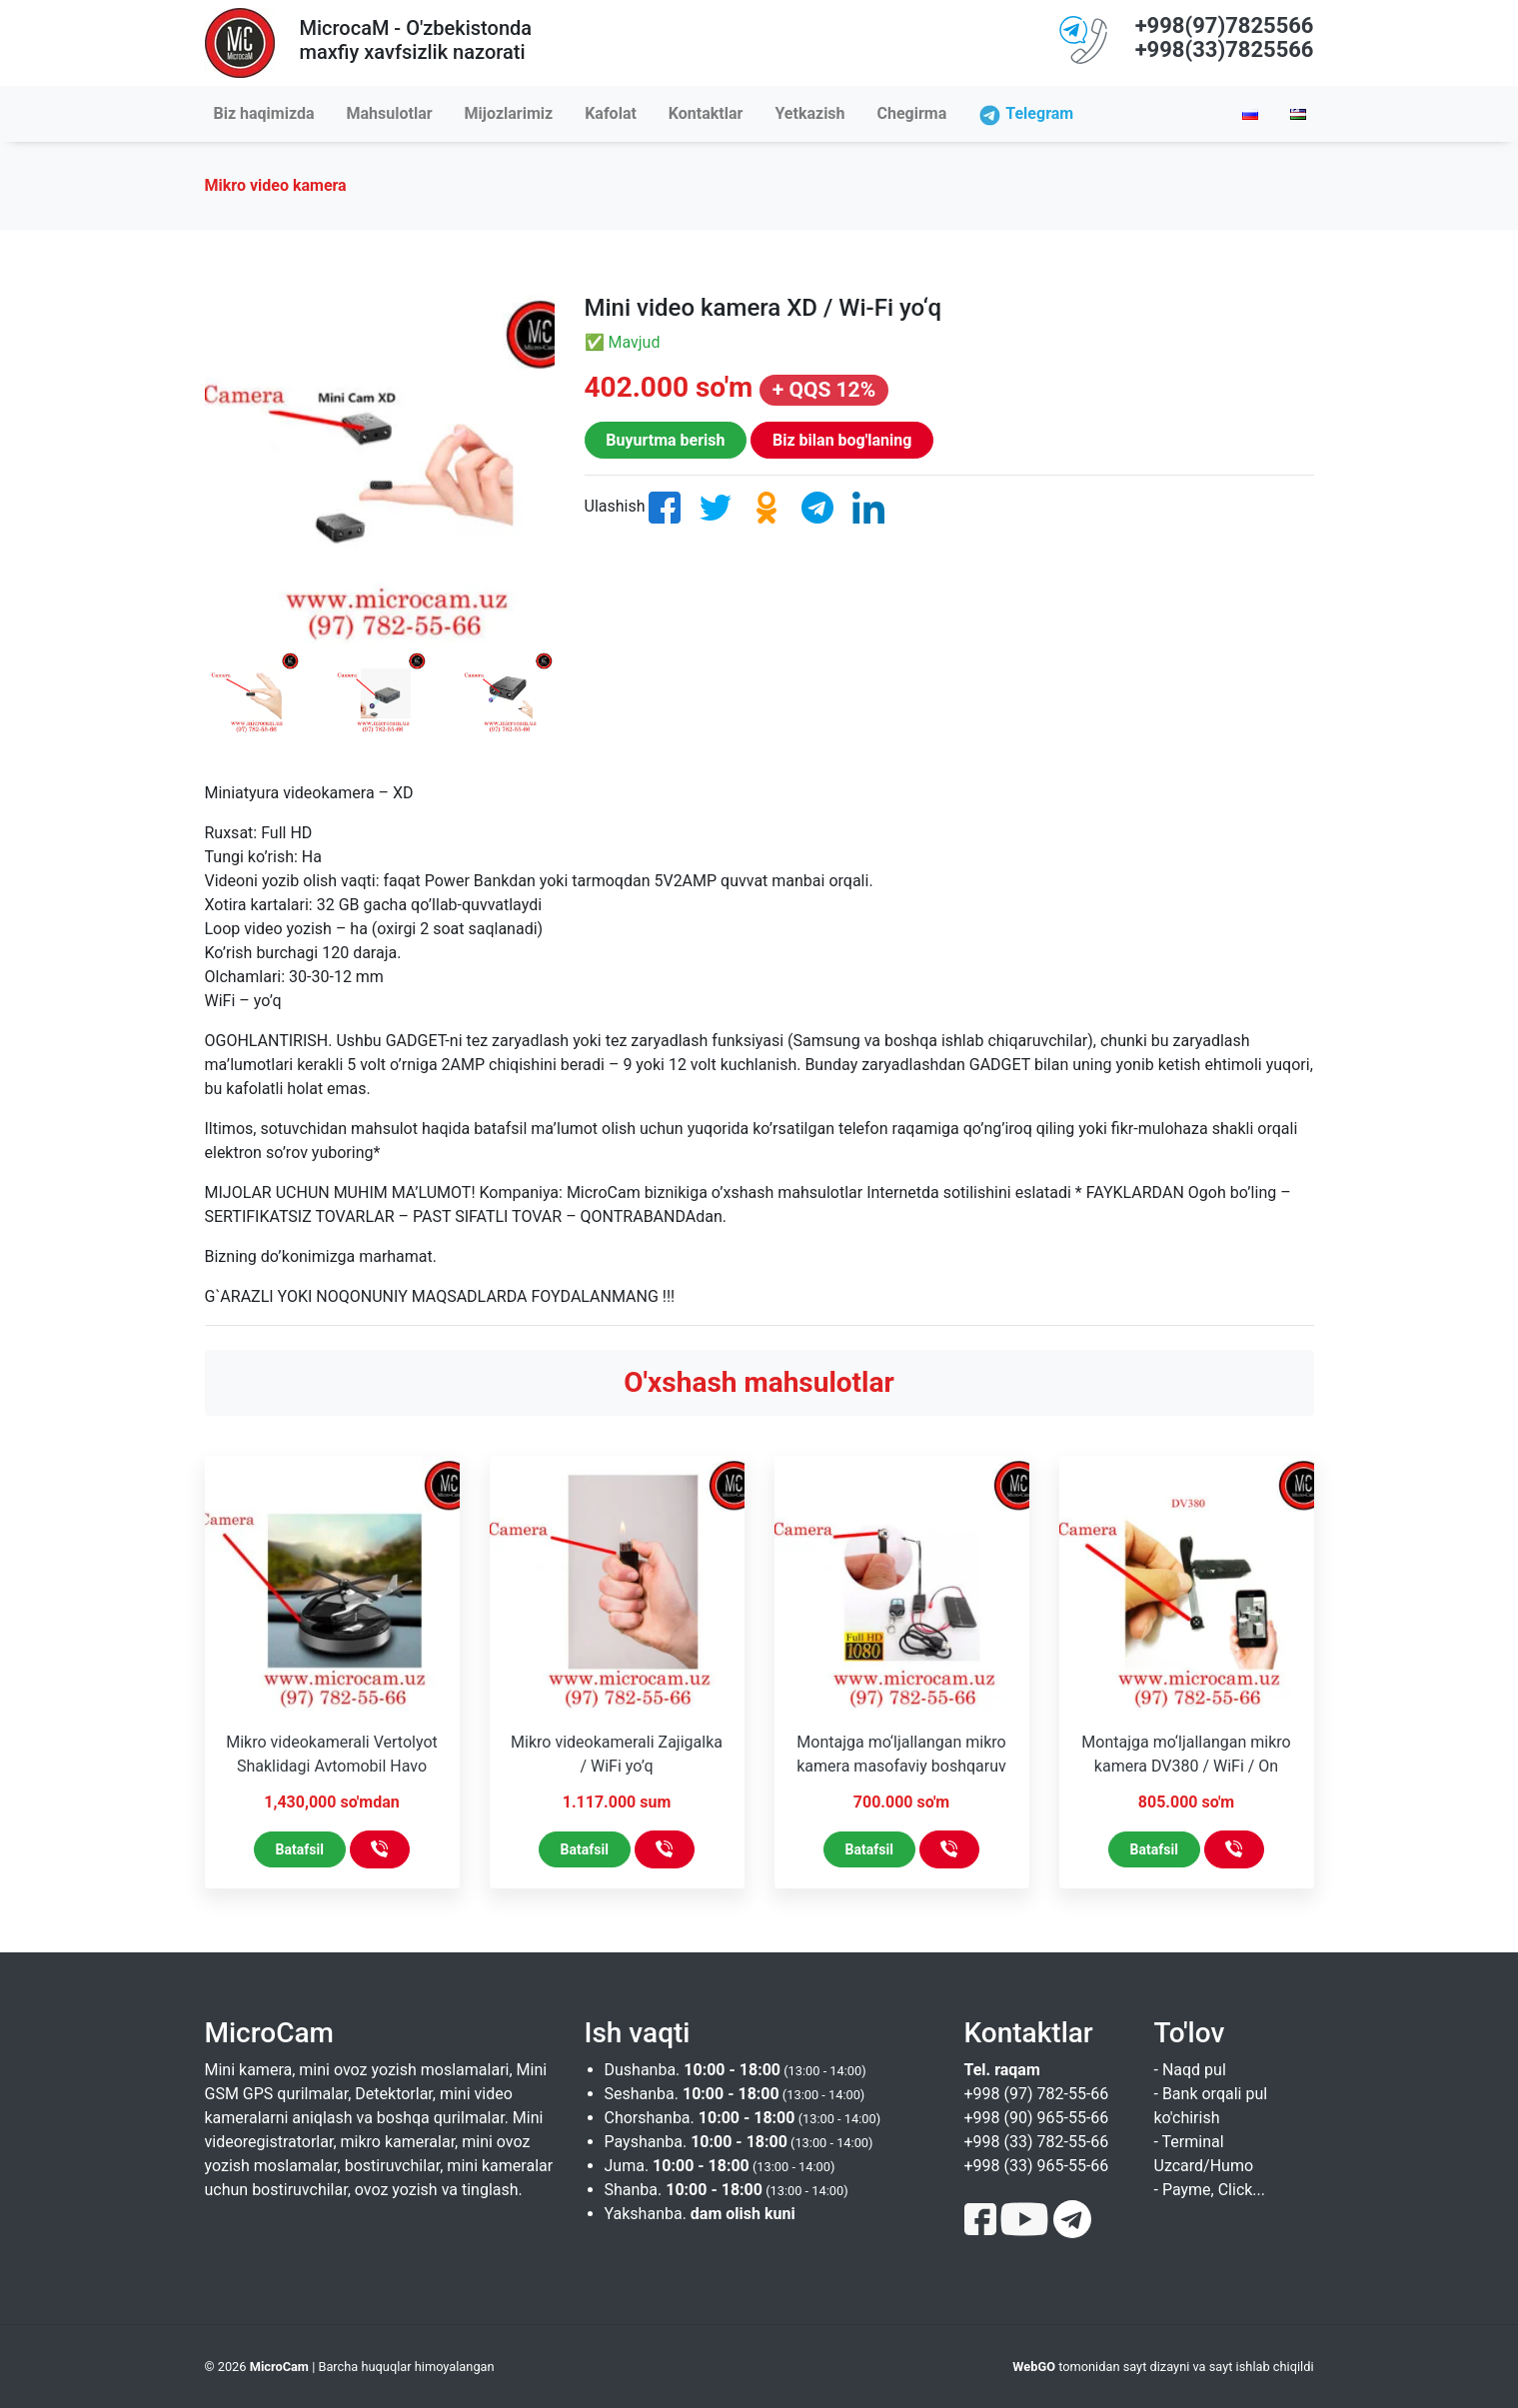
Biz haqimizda (264, 113)
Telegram (1039, 113)
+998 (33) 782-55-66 (1036, 2141)
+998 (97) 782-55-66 (1036, 2093)
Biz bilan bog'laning (841, 440)
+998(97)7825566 (1224, 25)
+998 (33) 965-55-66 (1036, 2165)
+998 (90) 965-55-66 (1036, 2117)
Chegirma (912, 113)
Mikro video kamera (276, 185)
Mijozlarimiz (509, 113)
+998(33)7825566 (1224, 49)
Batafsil (300, 1849)
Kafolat (611, 113)
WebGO (1033, 2366)
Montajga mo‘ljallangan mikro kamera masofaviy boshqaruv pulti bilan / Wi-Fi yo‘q (901, 1766)
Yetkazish (809, 113)
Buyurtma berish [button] (665, 440)
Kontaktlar (706, 113)
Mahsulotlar (390, 113)
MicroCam (279, 2366)
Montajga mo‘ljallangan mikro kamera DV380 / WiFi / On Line (1185, 1766)
